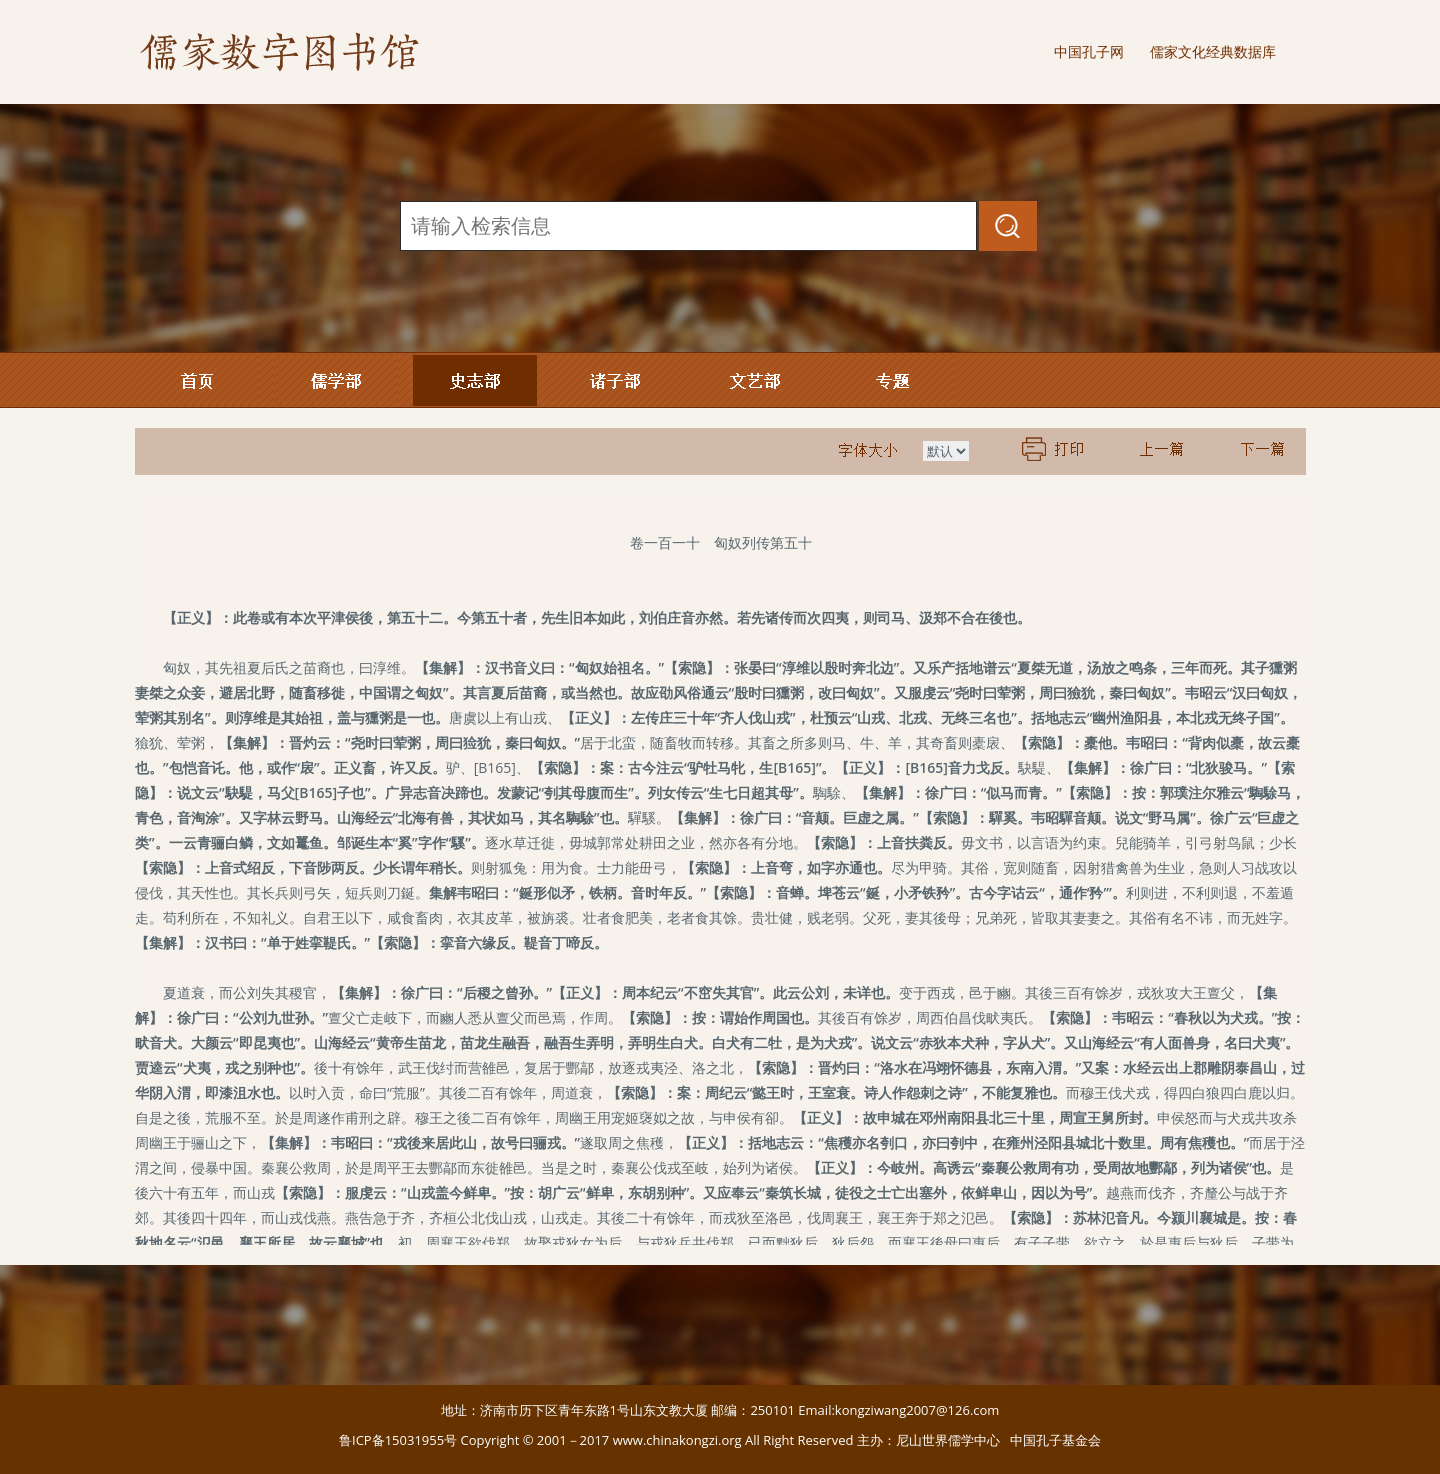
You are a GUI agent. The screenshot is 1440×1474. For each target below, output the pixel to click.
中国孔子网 (1089, 51)
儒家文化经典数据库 (1213, 51)
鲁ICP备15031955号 (398, 1440)
